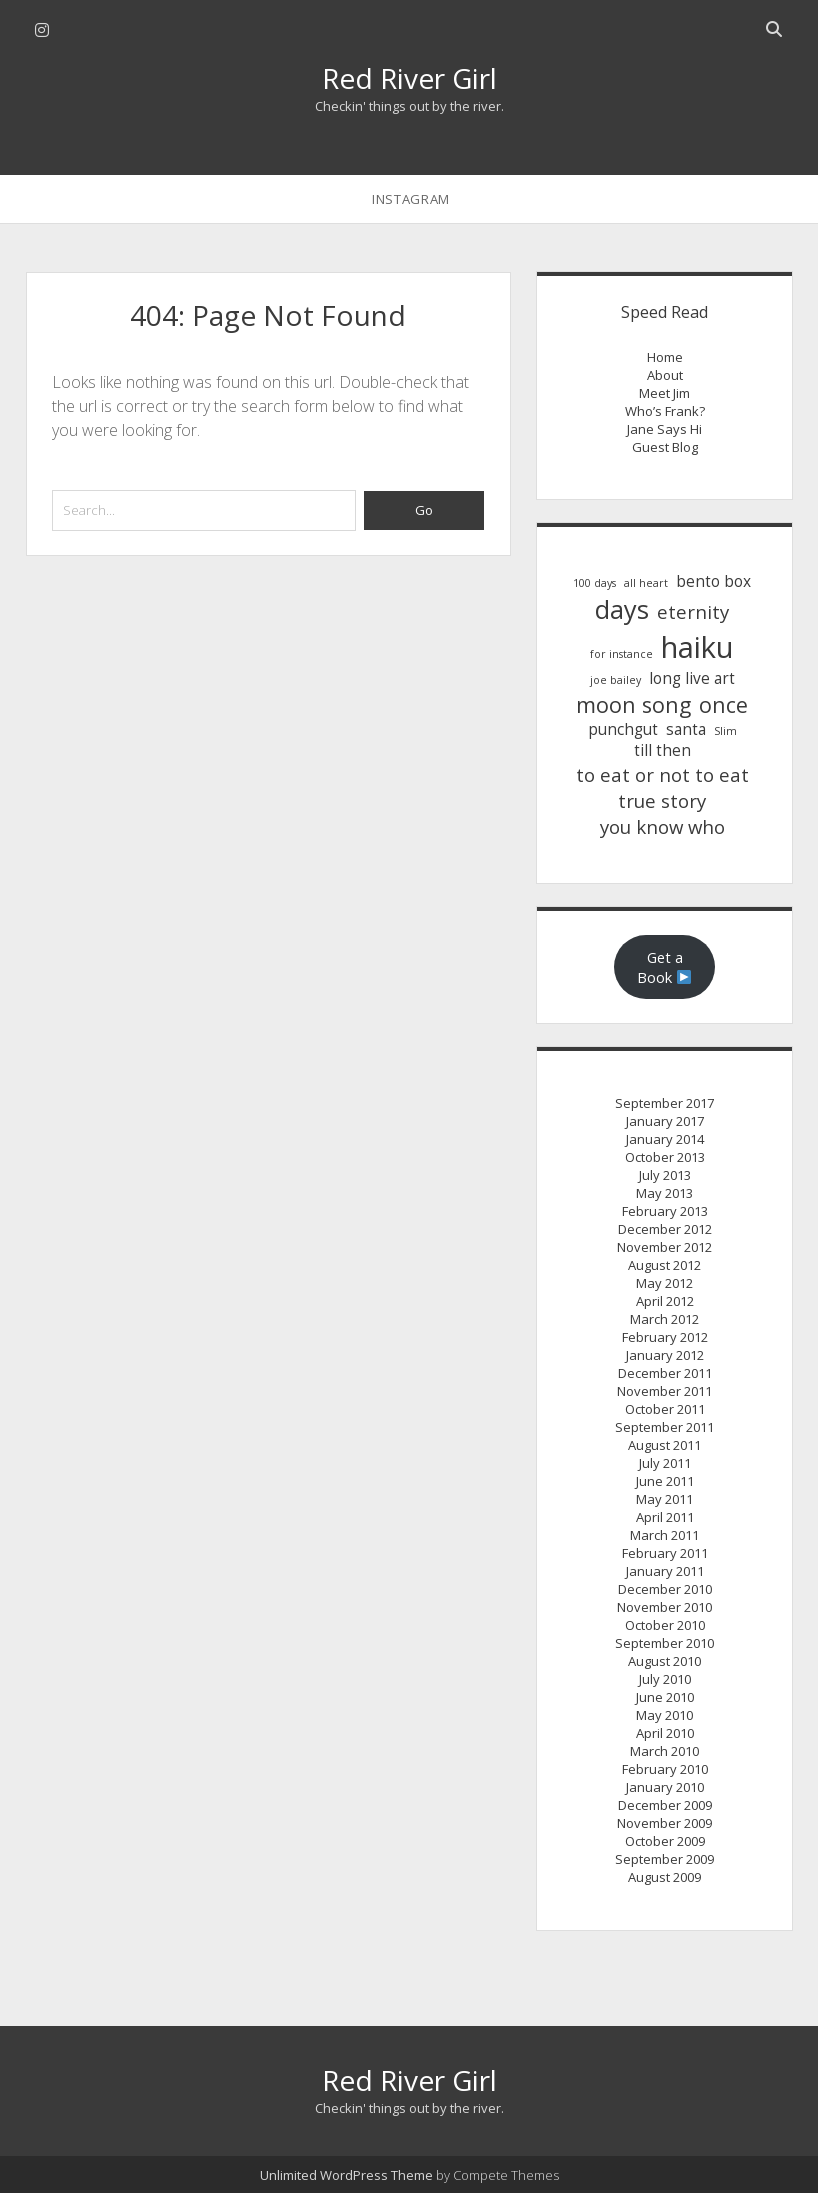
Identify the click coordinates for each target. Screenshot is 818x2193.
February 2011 (665, 1553)
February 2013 (665, 1211)
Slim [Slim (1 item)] (725, 731)
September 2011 (664, 1427)
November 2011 (664, 1391)
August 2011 (664, 1445)
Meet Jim (664, 393)
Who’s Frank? (665, 411)
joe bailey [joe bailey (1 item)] (615, 680)
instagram (411, 199)
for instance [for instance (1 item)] (621, 654)
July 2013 (665, 1175)
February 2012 (665, 1337)
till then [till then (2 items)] (662, 750)
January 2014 (665, 1139)
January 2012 (665, 1355)
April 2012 (665, 1301)
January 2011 (665, 1571)
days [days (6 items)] (622, 609)
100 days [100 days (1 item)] (594, 583)
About (665, 375)
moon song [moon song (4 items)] (633, 704)
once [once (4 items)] (723, 704)
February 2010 (665, 1769)
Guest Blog (665, 447)
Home (665, 357)
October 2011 (665, 1409)
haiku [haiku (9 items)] (697, 647)
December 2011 (665, 1373)
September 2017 (664, 1103)
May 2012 (664, 1283)
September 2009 (664, 1859)
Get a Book (664, 967)
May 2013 (664, 1193)
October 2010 (665, 1625)
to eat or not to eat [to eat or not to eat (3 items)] (662, 774)
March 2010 (664, 1751)
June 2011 (665, 1481)
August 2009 (664, 1877)
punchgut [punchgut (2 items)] (623, 729)
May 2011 (664, 1499)
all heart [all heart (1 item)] (646, 583)
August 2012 (664, 1265)
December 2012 (665, 1229)
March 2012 (664, 1319)
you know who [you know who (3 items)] (662, 826)
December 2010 (665, 1589)
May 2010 (664, 1715)
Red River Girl (409, 78)
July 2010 (665, 1679)
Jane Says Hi (664, 429)
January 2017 (665, 1121)
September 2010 (664, 1643)
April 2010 (665, 1733)
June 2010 (665, 1697)
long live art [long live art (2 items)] (692, 678)
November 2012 (664, 1247)
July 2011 (665, 1463)
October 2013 (665, 1157)
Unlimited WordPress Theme (346, 2175)
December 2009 (665, 1805)
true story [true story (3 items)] (662, 800)
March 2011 (664, 1535)
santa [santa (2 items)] (686, 729)
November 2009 (664, 1823)
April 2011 (665, 1517)
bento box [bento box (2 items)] (713, 581)
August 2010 (664, 1661)
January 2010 (665, 1787)
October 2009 (665, 1841)
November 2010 (664, 1607)
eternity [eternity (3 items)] (693, 611)
